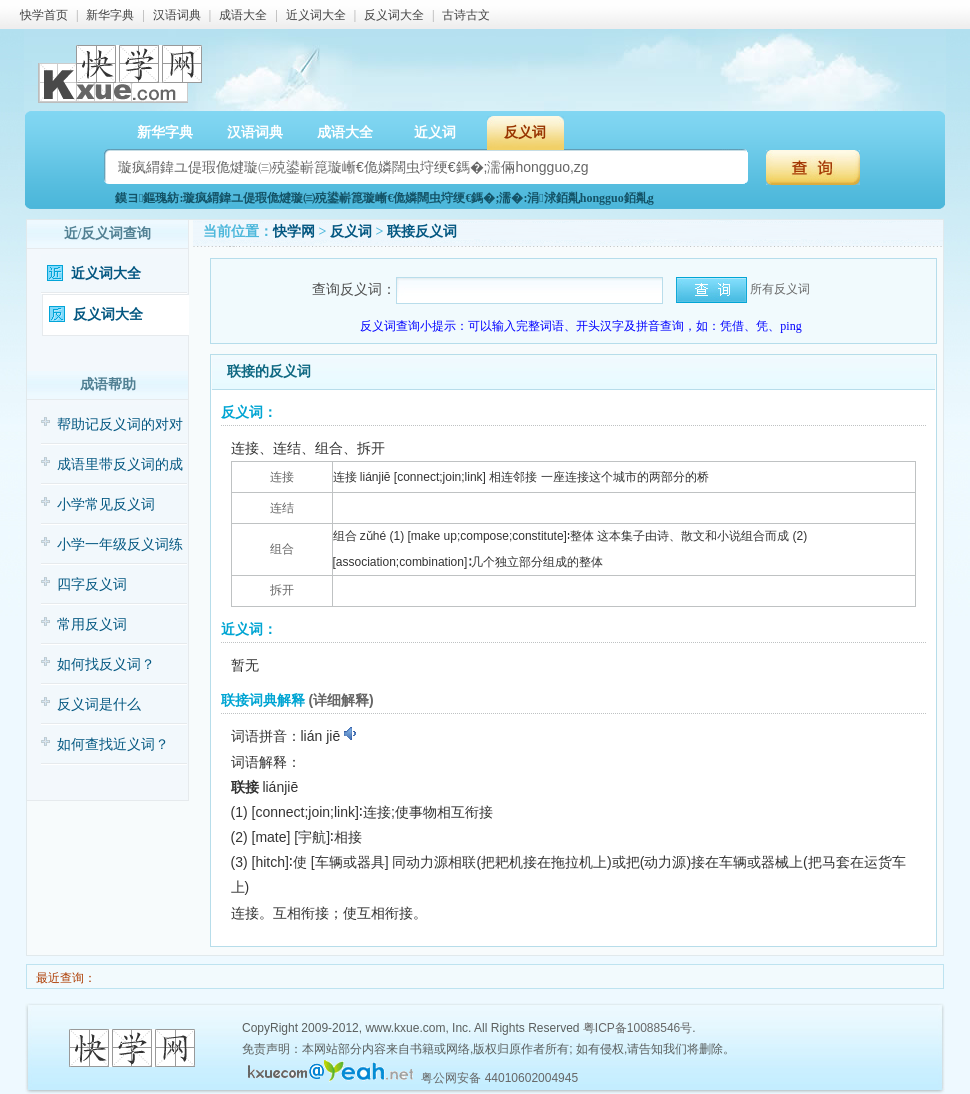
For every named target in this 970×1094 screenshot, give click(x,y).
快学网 (294, 231)
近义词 (435, 132)
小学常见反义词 (106, 504)
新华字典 (110, 15)
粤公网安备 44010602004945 (499, 1078)
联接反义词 (422, 231)
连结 (282, 508)
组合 (282, 549)
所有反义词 (780, 289)
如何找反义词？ (106, 664)
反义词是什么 (99, 704)
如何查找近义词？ (113, 744)
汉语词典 (177, 15)
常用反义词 (92, 624)
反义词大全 (394, 15)
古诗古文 (466, 15)
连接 (282, 477)
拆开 (282, 590)
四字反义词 (92, 584)
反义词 (525, 132)
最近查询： (64, 978)
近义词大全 (316, 15)
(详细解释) (340, 700)
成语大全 (243, 15)
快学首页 (44, 15)
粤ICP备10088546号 (637, 1028)
